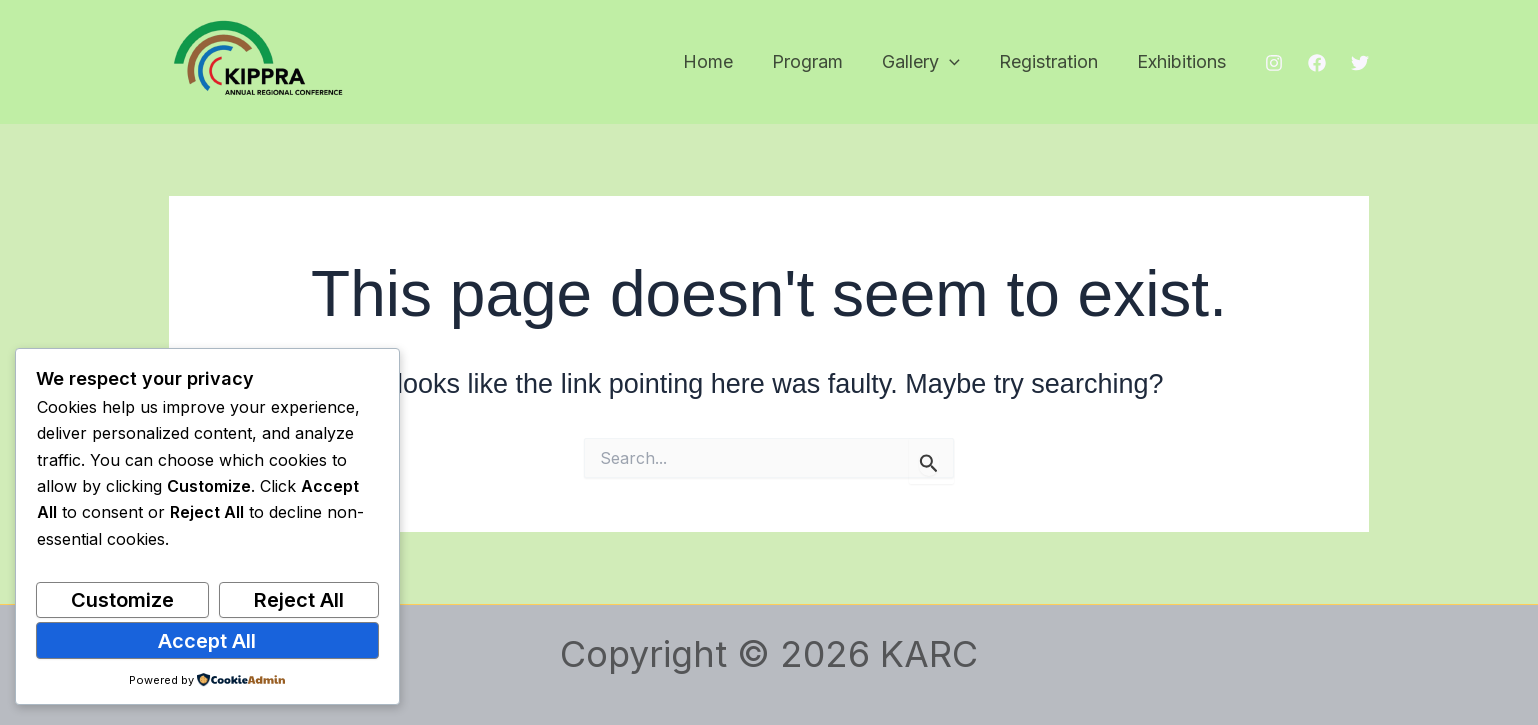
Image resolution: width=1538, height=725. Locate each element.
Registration (1052, 61)
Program (817, 61)
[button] (956, 62)
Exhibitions (1182, 61)
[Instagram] (1274, 63)
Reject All (299, 600)
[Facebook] (1317, 63)
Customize (122, 600)
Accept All (207, 641)
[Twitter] (1360, 63)
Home (721, 61)
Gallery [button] (928, 62)
